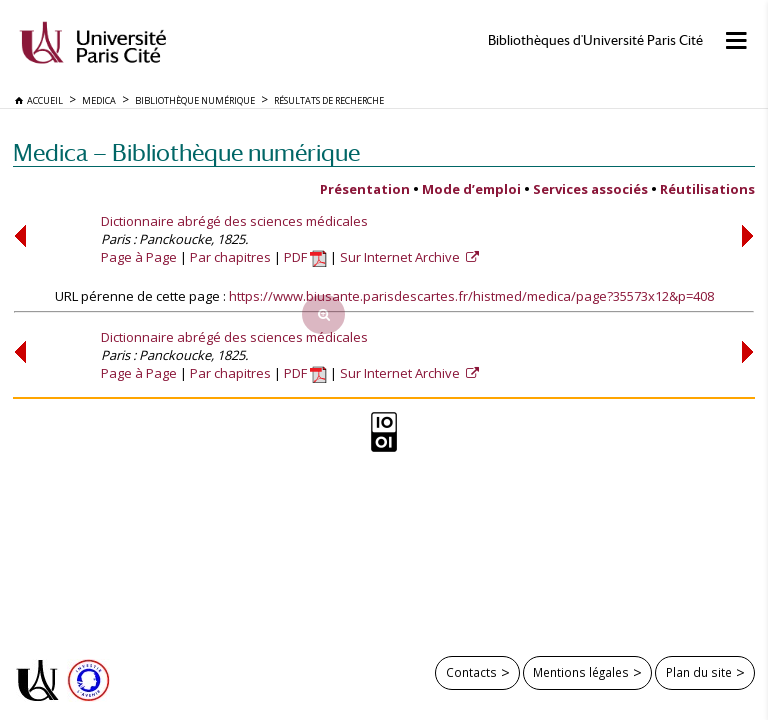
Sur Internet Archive (401, 257)
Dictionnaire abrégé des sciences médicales (234, 221)
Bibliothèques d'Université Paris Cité (595, 40)
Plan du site (699, 672)
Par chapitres (230, 257)
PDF (305, 257)
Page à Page (139, 257)
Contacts (471, 672)
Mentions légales (581, 672)
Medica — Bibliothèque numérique (186, 152)
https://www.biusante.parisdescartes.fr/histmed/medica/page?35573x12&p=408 (471, 296)
